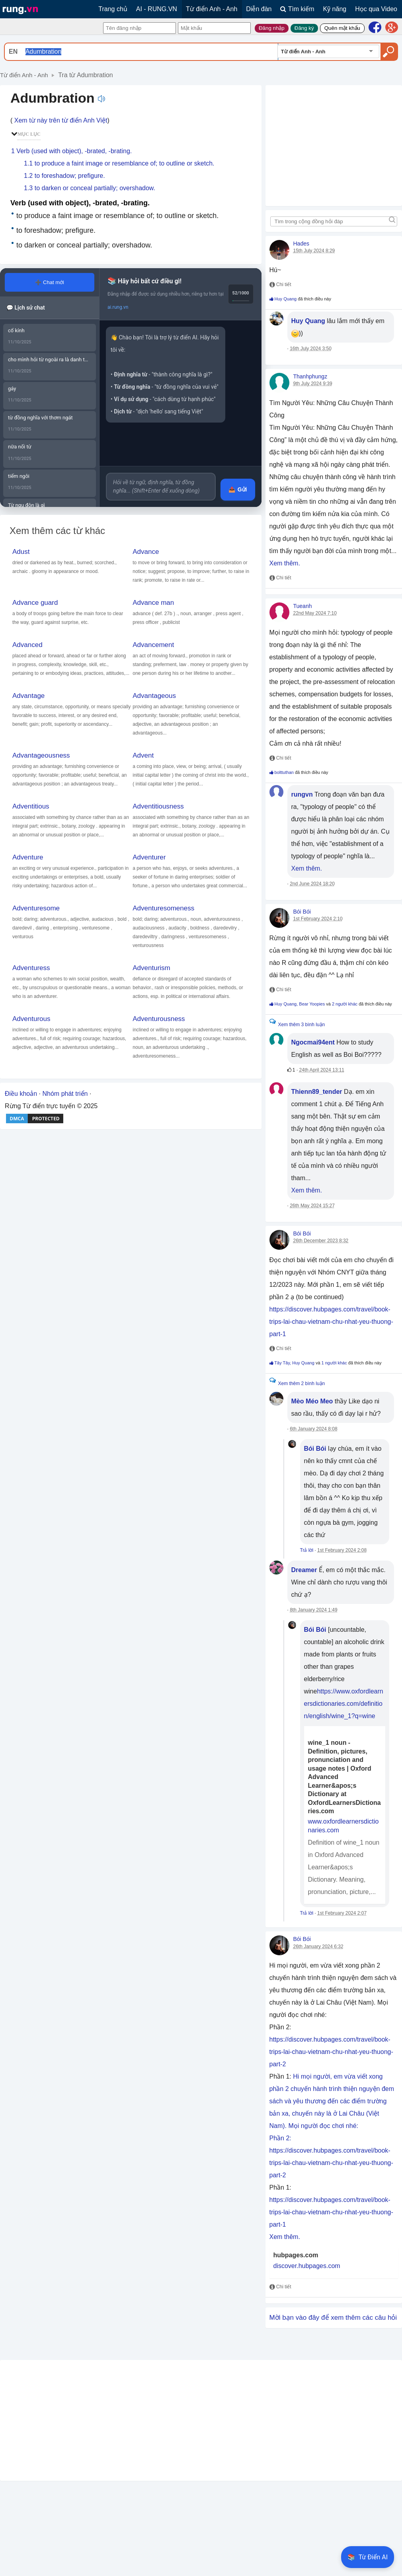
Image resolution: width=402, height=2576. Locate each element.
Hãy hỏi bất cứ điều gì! (149, 281)
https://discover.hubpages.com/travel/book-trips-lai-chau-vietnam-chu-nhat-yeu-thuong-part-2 (331, 2051)
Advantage (28, 696)
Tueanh (302, 606)
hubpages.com (295, 2255)
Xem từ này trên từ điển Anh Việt (60, 120)
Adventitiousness (158, 806)
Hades (301, 243)
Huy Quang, (287, 1004)
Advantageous (154, 696)
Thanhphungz (310, 376)
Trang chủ (112, 9)
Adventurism (151, 968)
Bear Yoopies (312, 1004)
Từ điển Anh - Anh (211, 9)
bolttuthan (284, 772)
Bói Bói (302, 911)
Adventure (27, 857)
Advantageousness (41, 755)
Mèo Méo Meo (312, 1401)
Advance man (153, 602)
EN (13, 51)
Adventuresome (36, 908)
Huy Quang (286, 298)
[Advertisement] (81, 2420)
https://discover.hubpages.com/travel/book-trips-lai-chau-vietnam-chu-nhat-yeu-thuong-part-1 (331, 1321)
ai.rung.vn (117, 307)
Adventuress (31, 968)
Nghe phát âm (101, 99)
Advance (146, 551)
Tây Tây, (283, 1362)
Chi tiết (280, 284)
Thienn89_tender (316, 1091)
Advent (143, 755)
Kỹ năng (335, 9)
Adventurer (149, 857)
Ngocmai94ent (313, 1042)
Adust (20, 551)
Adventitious (30, 806)
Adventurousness (159, 1019)
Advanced (27, 645)
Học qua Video (376, 9)
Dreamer (304, 1570)
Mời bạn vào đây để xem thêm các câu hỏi (333, 2317)
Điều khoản (21, 1093)
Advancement (153, 645)
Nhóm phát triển (65, 1093)
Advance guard (35, 602)
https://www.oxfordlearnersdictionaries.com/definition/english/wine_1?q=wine (343, 1703)
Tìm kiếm (297, 9)
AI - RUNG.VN (156, 9)
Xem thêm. (284, 563)
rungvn (302, 794)
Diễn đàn (258, 9)
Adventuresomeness (163, 908)
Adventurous (31, 1019)
